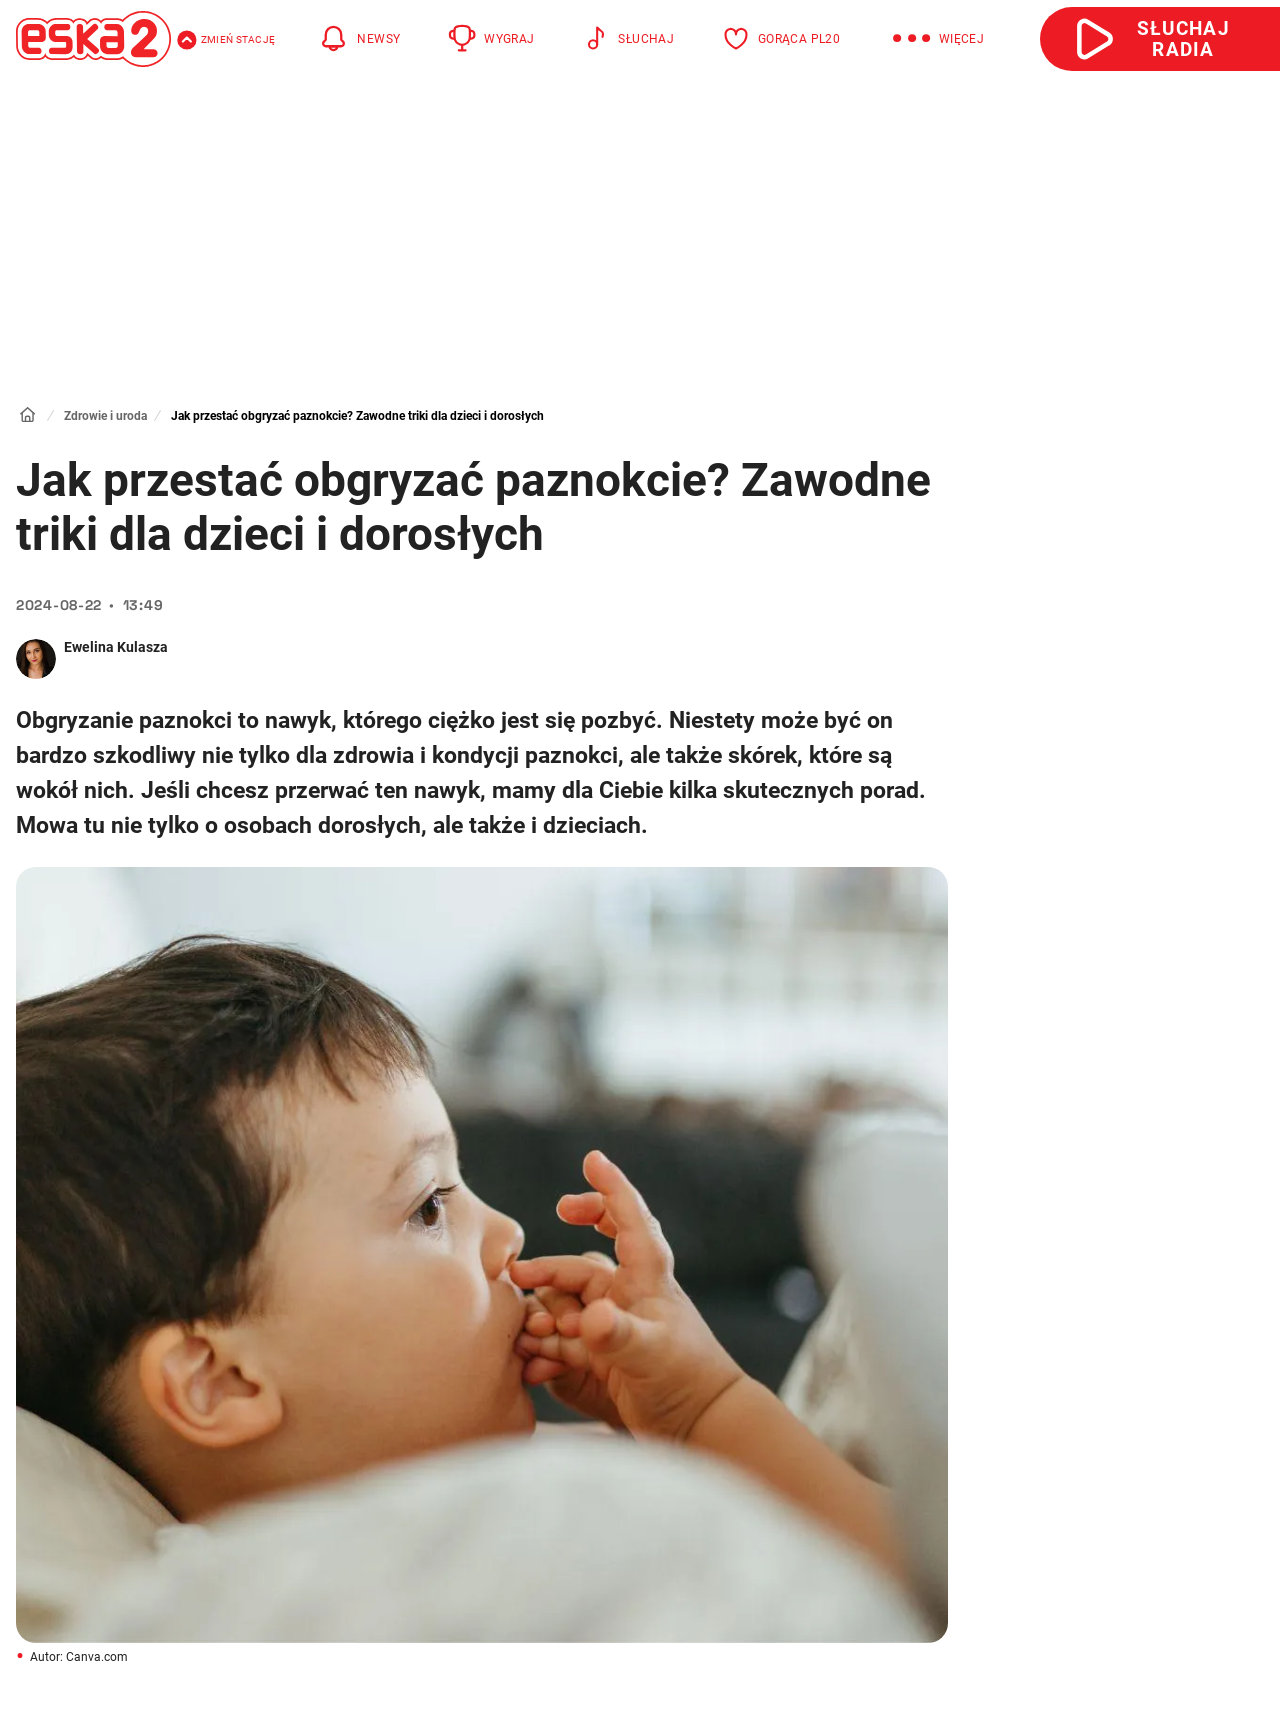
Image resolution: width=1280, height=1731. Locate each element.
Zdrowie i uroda (105, 416)
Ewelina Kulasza (116, 647)
